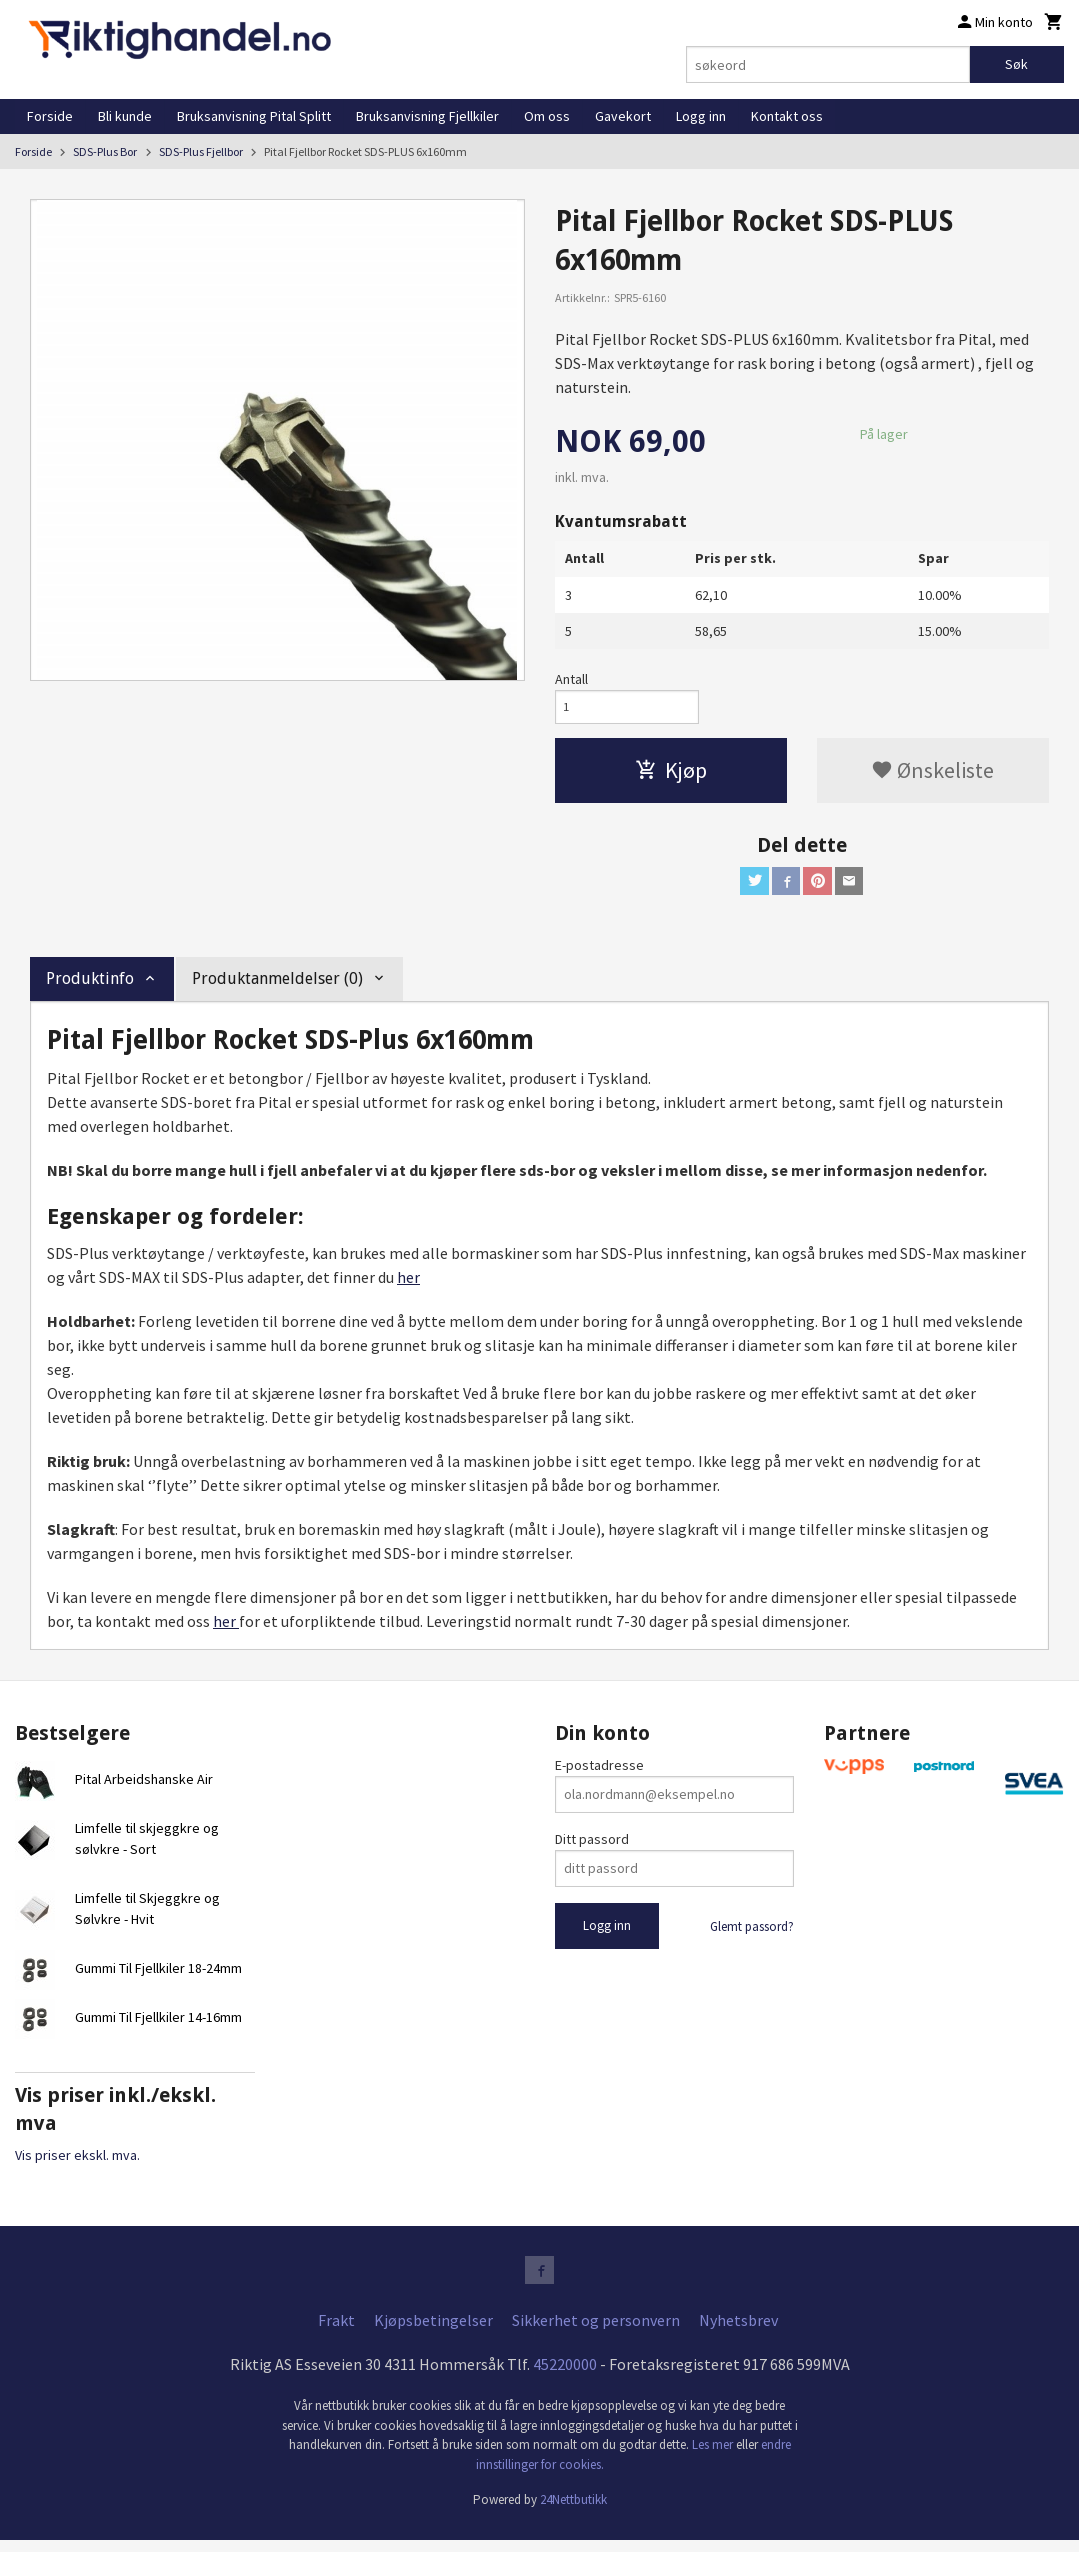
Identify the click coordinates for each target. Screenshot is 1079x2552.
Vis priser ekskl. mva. (77, 2164)
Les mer (714, 2457)
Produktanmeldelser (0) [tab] (277, 987)
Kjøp (671, 775)
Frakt (336, 2333)
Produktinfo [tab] (90, 987)
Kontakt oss (787, 116)
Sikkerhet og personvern (596, 2333)
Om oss (547, 116)
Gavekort (623, 116)
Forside (50, 116)
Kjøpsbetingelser (433, 2333)
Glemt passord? (752, 1935)
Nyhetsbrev (738, 2333)
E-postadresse (599, 1774)
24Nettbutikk (573, 2512)
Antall (571, 679)
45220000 (565, 2377)
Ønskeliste (932, 775)
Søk (1016, 64)
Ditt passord (592, 1848)
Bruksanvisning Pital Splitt (254, 116)
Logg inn (701, 116)
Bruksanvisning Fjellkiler (427, 116)
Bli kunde (125, 116)
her (408, 1286)
